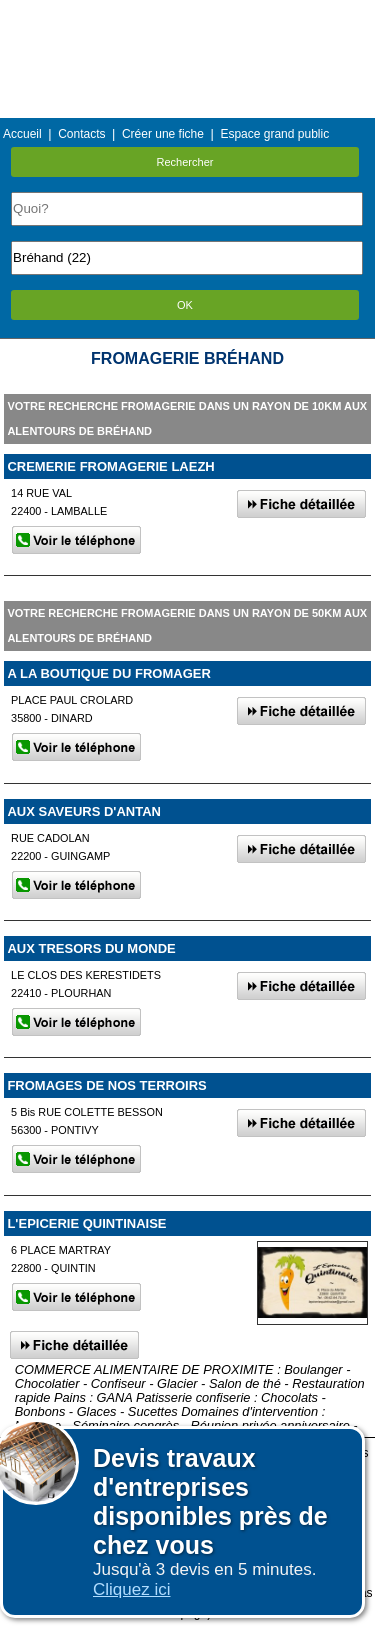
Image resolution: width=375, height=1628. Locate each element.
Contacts (81, 134)
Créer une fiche (163, 134)
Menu (187, 14)
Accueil (22, 134)
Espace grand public (274, 134)
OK (185, 305)
